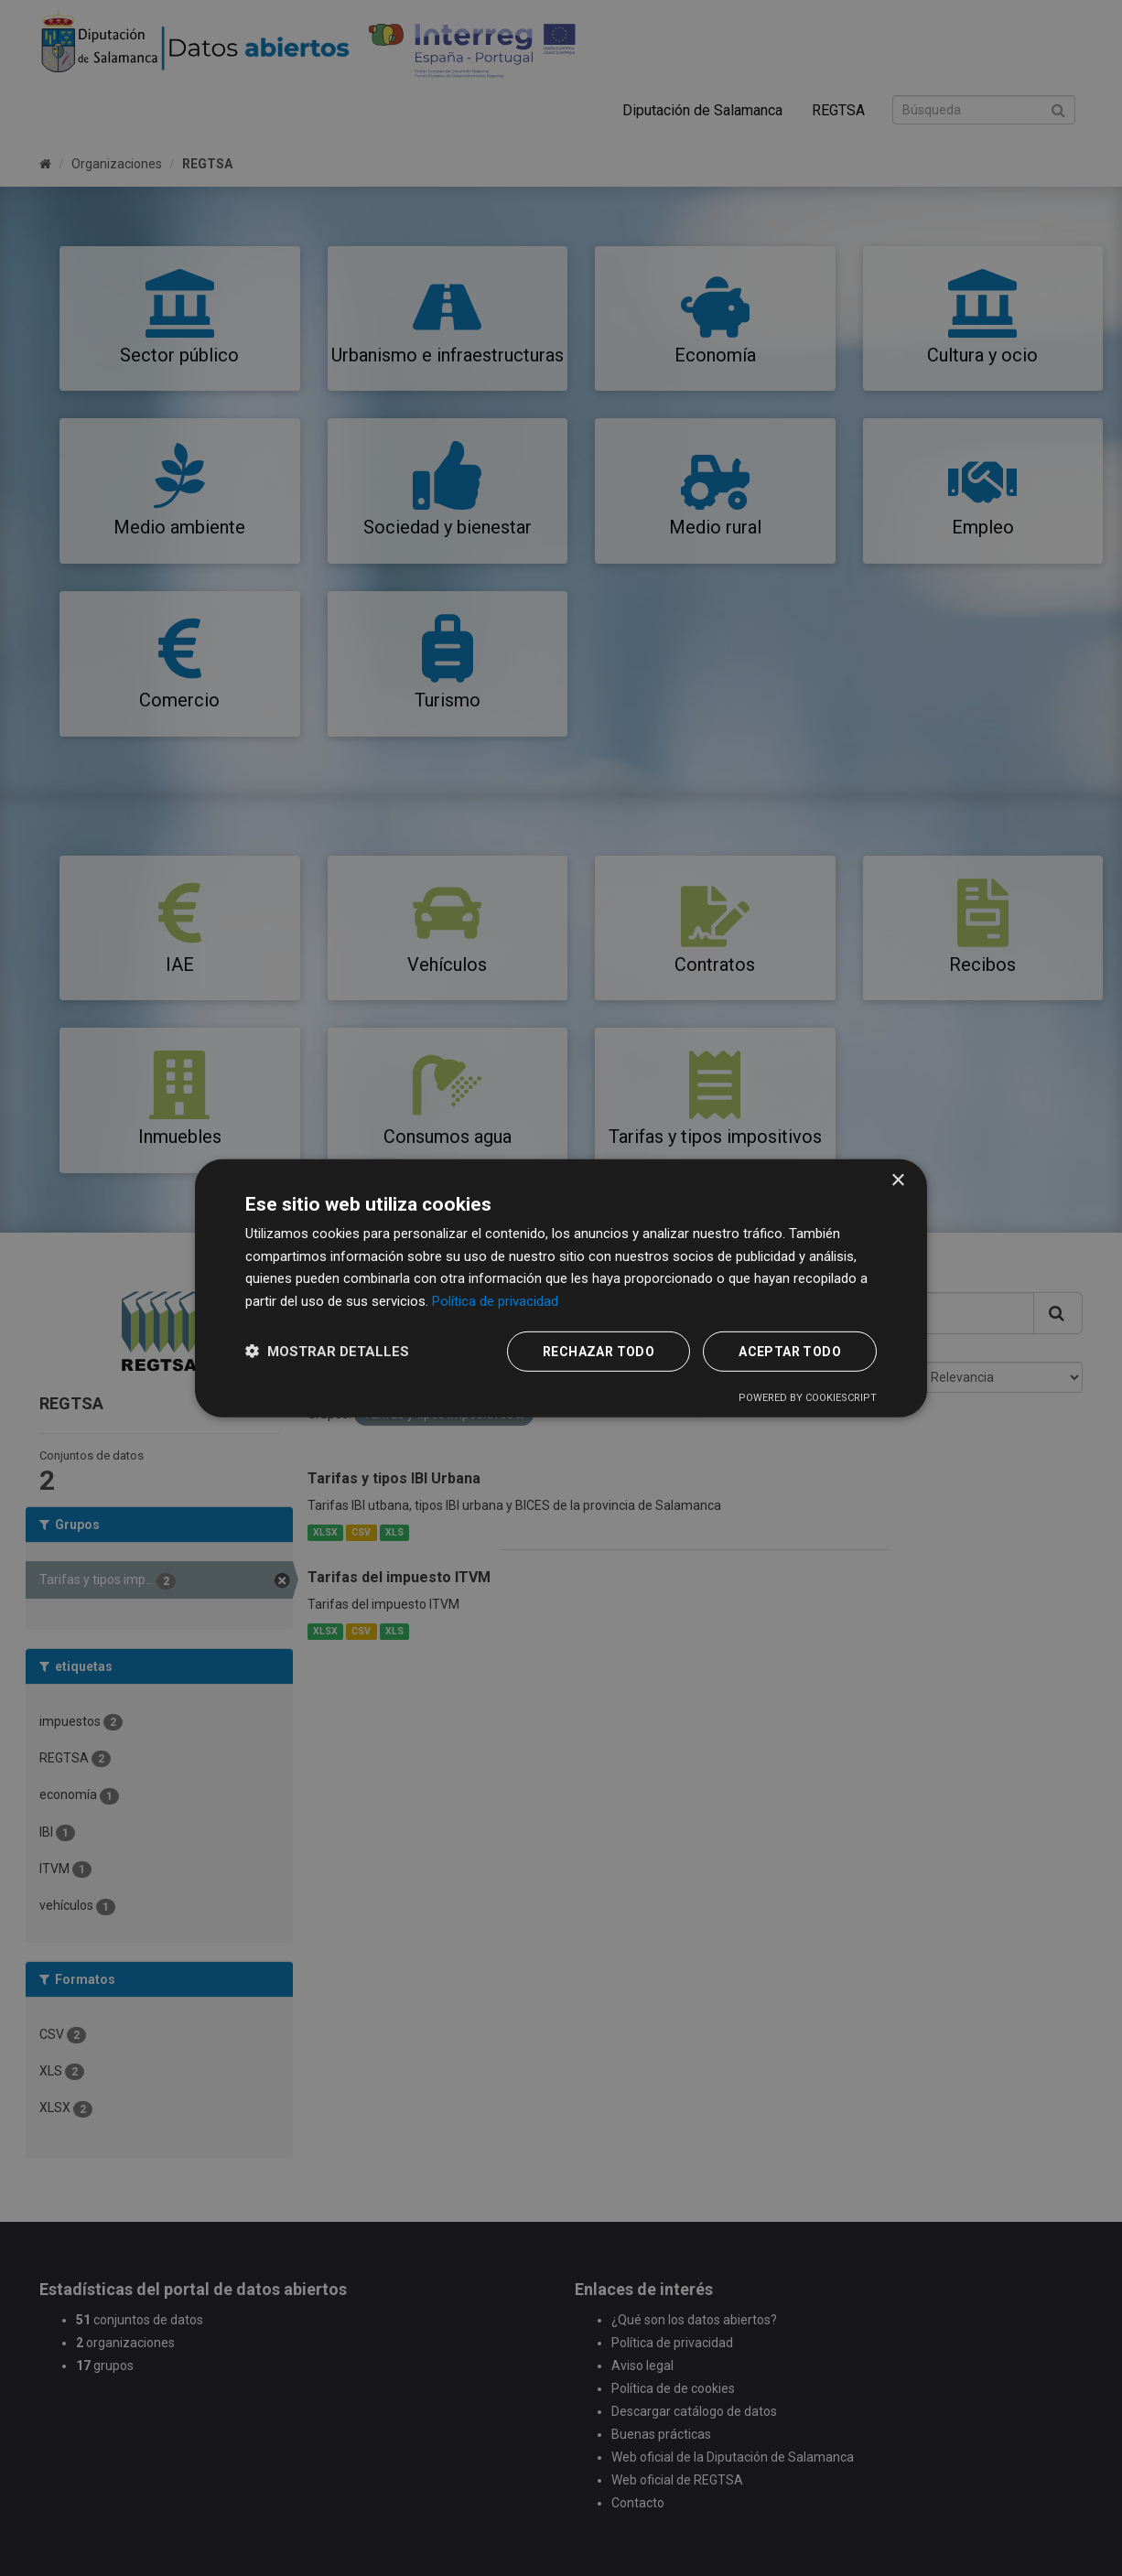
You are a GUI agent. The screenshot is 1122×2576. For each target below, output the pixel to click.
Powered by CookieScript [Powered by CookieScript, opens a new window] (808, 1398)
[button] (327, 1351)
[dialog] (561, 1288)
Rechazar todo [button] (598, 1351)
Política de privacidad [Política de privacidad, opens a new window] (495, 1301)
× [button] (897, 1180)
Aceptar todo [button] (790, 1351)
